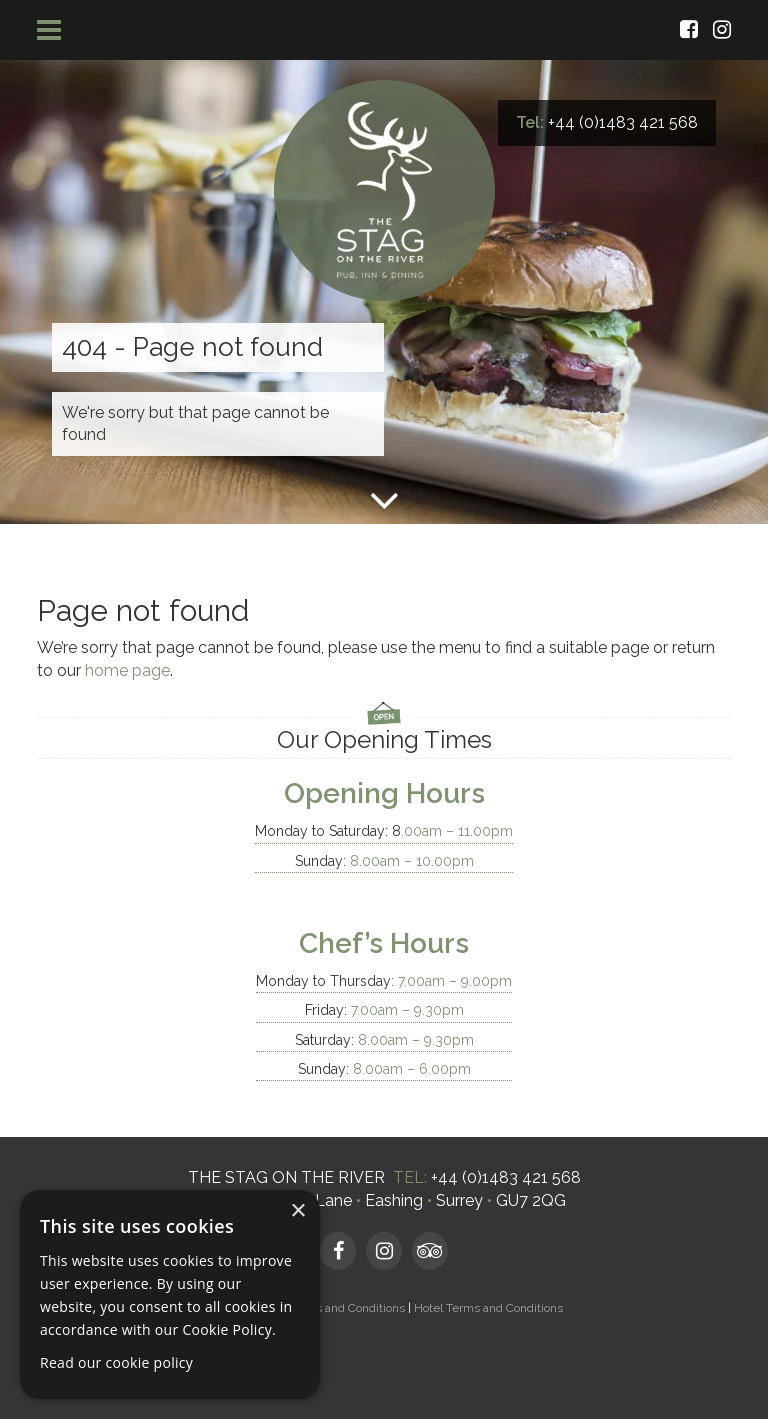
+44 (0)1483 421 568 (623, 122)
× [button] (297, 1211)
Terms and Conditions (346, 1308)
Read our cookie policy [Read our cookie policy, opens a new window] (116, 1362)
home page (127, 670)
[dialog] (170, 1294)
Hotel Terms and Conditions (488, 1308)
